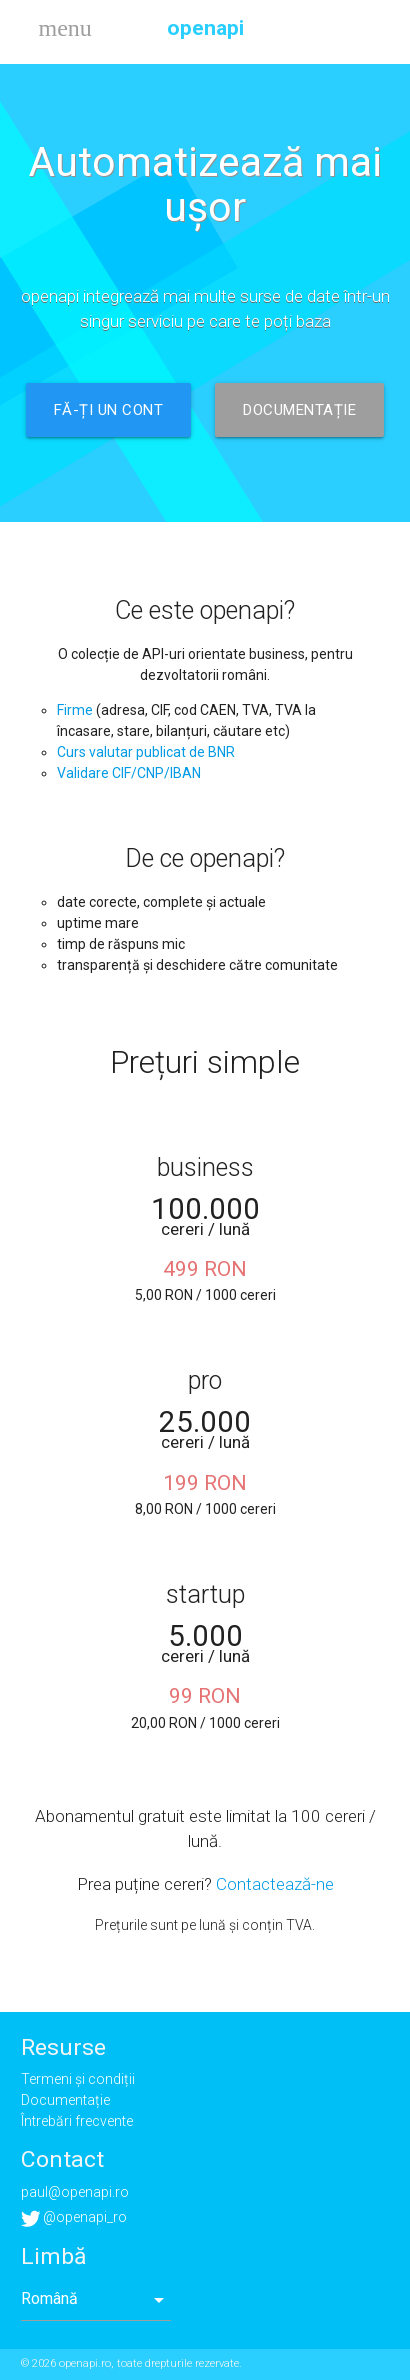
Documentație (299, 410)
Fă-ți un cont (109, 410)
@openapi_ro (74, 2217)
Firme (75, 710)
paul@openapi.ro (75, 2192)
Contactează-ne (275, 1884)
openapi (205, 28)
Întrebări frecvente (77, 2121)
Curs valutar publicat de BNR (146, 752)
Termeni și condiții (78, 2079)
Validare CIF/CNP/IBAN (129, 773)
